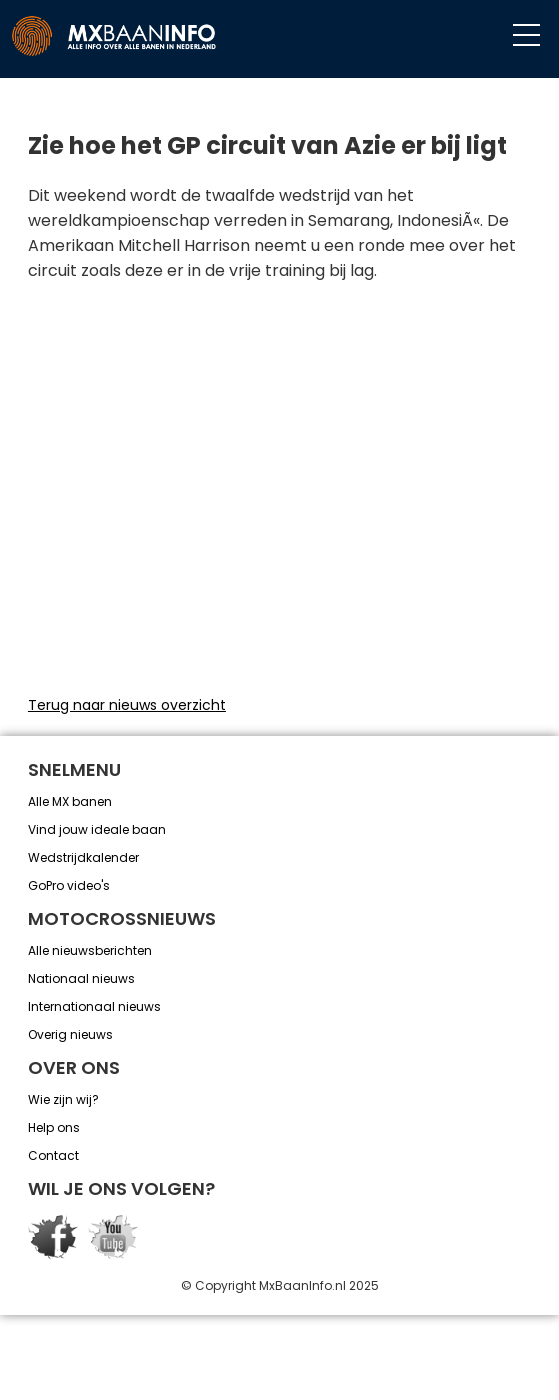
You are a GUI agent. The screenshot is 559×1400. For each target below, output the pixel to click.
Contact (53, 1155)
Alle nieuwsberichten (90, 950)
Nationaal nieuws (81, 978)
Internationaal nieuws (94, 1006)
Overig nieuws (70, 1034)
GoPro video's (69, 885)
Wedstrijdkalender (83, 857)
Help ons (54, 1127)
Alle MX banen (70, 801)
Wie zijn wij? (63, 1099)
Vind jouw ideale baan (97, 829)
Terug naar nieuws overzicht (127, 705)
